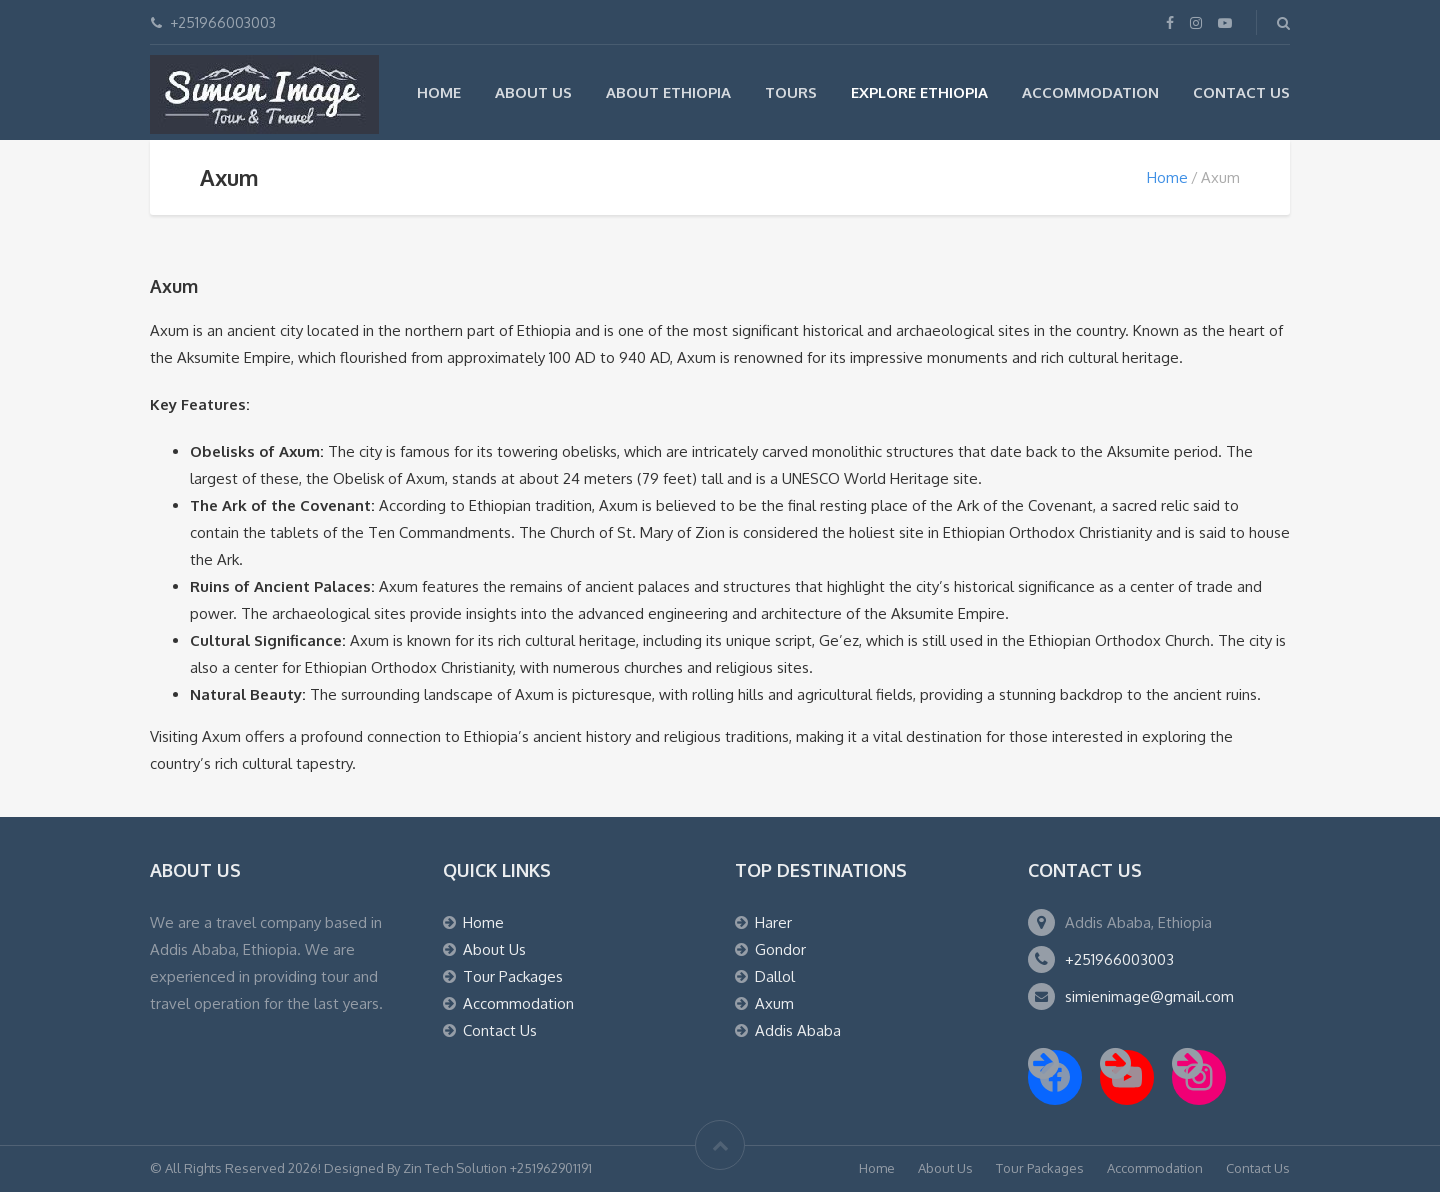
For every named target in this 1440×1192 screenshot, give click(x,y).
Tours (791, 92)
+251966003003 (1119, 959)
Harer (773, 922)
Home (439, 92)
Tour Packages (513, 976)
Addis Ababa (798, 1030)
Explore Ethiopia (919, 92)
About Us (533, 92)
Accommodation (1090, 92)
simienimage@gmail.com (1149, 996)
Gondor (780, 949)
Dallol (775, 976)
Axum (774, 1003)
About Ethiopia (668, 92)
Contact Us (1241, 92)
